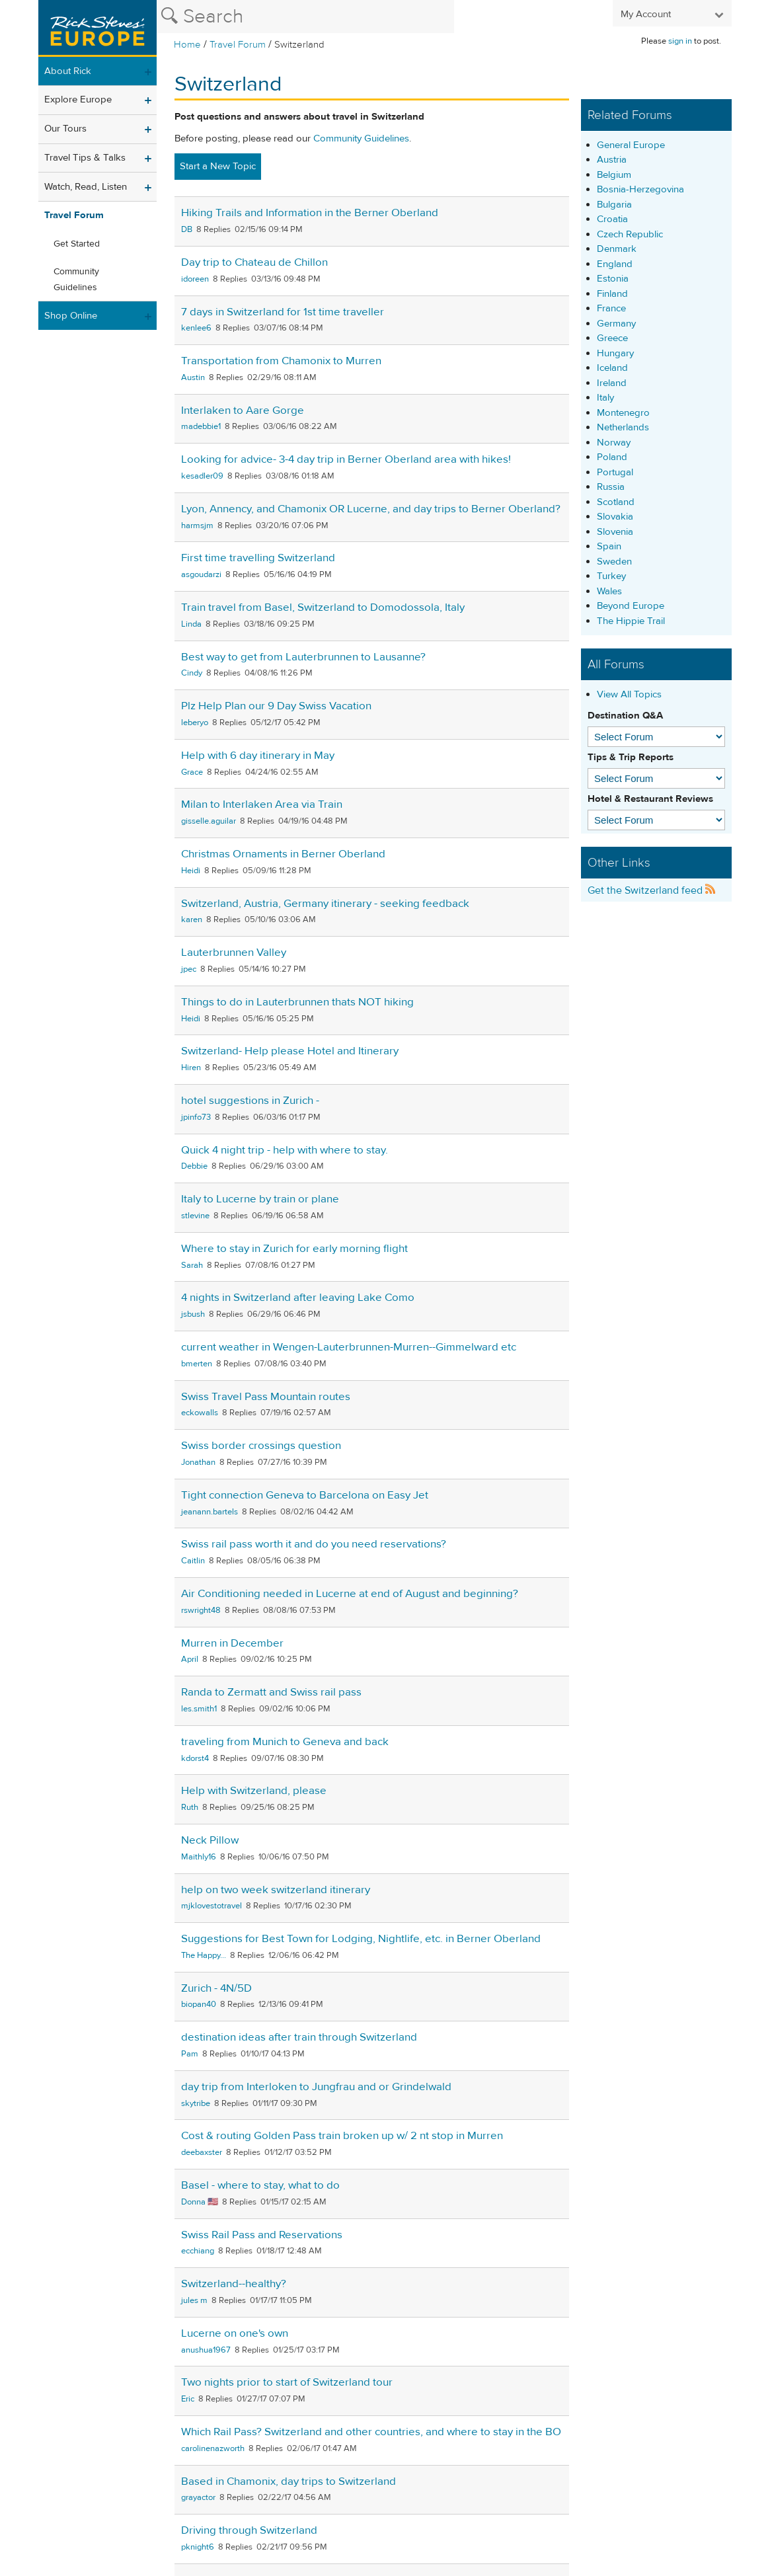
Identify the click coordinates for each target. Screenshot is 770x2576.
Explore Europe (78, 99)
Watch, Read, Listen (85, 186)
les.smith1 (199, 1708)
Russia (611, 487)
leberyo (194, 722)
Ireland (612, 383)
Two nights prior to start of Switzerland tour (287, 2382)
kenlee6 (196, 328)
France (611, 308)
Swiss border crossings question (261, 1445)
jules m (194, 2300)
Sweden (614, 561)
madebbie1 (201, 426)
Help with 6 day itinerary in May (257, 755)
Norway (614, 442)
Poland (612, 457)
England (615, 264)
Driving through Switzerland (249, 2530)
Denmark (616, 249)
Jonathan (198, 1462)
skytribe (195, 2103)
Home (187, 44)
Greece (612, 338)
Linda (191, 624)
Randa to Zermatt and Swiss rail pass (271, 1692)
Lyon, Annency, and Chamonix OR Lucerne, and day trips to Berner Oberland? (370, 509)
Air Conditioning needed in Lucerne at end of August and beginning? (349, 1593)
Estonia (613, 278)
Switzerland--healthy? (233, 2284)
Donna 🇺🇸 (199, 2202)
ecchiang (197, 2250)
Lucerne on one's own (234, 2333)
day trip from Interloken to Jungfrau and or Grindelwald (316, 2087)
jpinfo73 (196, 1117)
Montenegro (623, 413)
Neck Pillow (210, 1840)
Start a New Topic (218, 166)
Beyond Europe (630, 606)
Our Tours (65, 128)
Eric (187, 2399)
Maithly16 (198, 1857)
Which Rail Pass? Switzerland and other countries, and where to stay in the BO (371, 2432)
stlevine (195, 1215)
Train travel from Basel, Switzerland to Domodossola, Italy (323, 607)
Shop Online (70, 315)
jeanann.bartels (209, 1511)
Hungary (615, 353)
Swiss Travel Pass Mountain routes (265, 1396)
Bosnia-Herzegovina (640, 189)
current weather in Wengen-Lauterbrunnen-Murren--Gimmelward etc (348, 1347)
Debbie (194, 1166)
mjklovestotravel (211, 1905)
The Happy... (203, 1955)
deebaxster (201, 2152)
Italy (605, 397)
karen (191, 919)
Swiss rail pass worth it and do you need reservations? (313, 1544)
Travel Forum (238, 44)
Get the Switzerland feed (652, 890)
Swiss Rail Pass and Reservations (261, 2235)
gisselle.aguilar (208, 821)
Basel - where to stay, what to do (260, 2185)
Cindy (191, 673)
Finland (612, 294)
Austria (612, 159)
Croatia (612, 219)
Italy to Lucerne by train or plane (260, 1199)
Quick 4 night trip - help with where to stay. (284, 1150)
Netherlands (623, 427)
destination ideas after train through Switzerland (299, 2037)
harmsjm (197, 525)
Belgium (614, 175)
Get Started (77, 244)
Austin (193, 377)
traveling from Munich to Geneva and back (285, 1742)
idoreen (195, 279)
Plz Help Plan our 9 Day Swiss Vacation (276, 706)
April (189, 1659)
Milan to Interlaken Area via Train (261, 804)
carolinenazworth (213, 2448)
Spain (609, 546)
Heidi (190, 870)
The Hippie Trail (631, 621)
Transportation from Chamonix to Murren (281, 361)
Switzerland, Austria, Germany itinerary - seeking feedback (325, 903)
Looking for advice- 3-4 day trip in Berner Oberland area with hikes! (346, 459)
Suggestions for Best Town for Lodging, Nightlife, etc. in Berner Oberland (361, 1939)
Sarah (192, 1265)
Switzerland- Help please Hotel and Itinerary (290, 1051)
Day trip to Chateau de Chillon (254, 262)
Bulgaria (614, 204)
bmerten (196, 1363)
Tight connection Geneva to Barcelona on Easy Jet (304, 1495)
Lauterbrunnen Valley (233, 952)
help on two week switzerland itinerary (275, 1890)
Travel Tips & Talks (85, 157)
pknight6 (197, 2547)
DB (186, 229)
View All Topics (629, 694)
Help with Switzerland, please (254, 1790)
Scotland (616, 502)
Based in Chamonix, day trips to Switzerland (288, 2481)
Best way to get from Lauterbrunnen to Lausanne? (303, 657)
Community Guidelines (76, 279)
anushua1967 (206, 2350)
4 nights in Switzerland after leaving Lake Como (297, 1297)
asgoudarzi (201, 574)
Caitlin (193, 1560)
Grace (192, 772)
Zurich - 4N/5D (216, 1988)
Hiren (191, 1067)
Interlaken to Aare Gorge (242, 410)
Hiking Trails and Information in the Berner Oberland (309, 213)
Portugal (615, 472)
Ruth (189, 1807)
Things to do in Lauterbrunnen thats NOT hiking (297, 1002)
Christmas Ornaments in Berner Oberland (283, 854)
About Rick (67, 71)
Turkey (611, 576)
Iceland (612, 368)
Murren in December (232, 1643)
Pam (189, 2054)
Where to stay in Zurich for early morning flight (294, 1248)
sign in (680, 41)
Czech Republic (630, 234)
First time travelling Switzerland (258, 558)
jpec (188, 969)
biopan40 (198, 2004)
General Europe (631, 145)
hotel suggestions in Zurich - (250, 1100)
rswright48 (201, 1610)
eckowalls (199, 1412)
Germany (616, 323)
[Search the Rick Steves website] (305, 16)
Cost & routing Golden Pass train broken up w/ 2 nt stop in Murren (342, 2135)
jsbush (193, 1314)
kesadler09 (202, 476)
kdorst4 (195, 1758)
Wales (609, 591)
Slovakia (615, 516)
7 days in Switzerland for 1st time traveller (282, 312)
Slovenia (615, 532)
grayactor (198, 2497)
